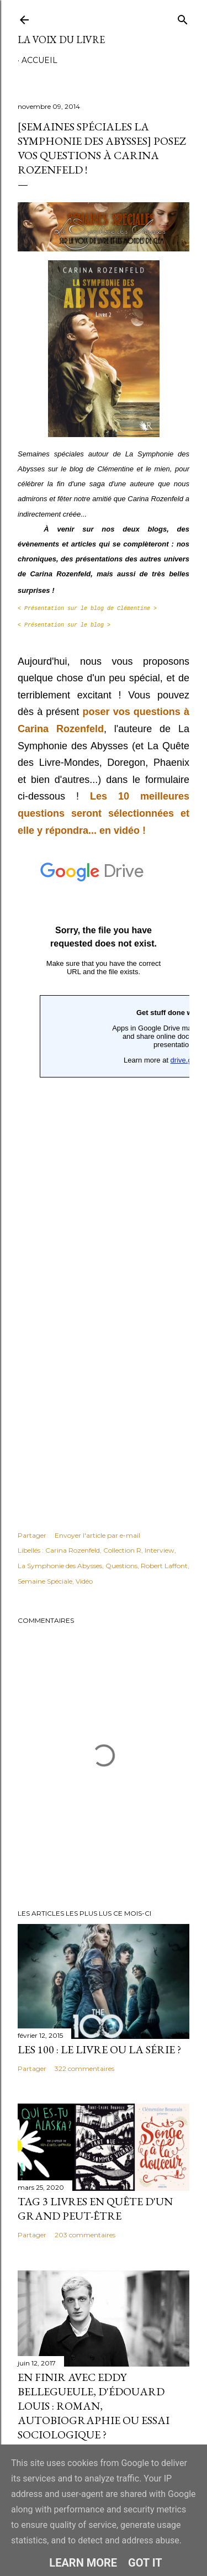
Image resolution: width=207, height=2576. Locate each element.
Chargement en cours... (103, 1174)
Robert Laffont (164, 1566)
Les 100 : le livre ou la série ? (99, 2049)
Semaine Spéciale (45, 1581)
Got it (145, 2562)
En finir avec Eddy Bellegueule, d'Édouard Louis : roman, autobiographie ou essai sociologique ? (93, 2406)
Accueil (39, 60)
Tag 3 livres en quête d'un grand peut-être (95, 2208)
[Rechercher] (182, 17)
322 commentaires (84, 2068)
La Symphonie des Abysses (60, 1566)
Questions (121, 1566)
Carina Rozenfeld (72, 1550)
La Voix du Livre (61, 39)
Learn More (83, 2562)
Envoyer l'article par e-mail (97, 1535)
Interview (159, 1550)
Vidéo (84, 1581)
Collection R (122, 1550)
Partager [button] (32, 1535)
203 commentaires (85, 2235)
